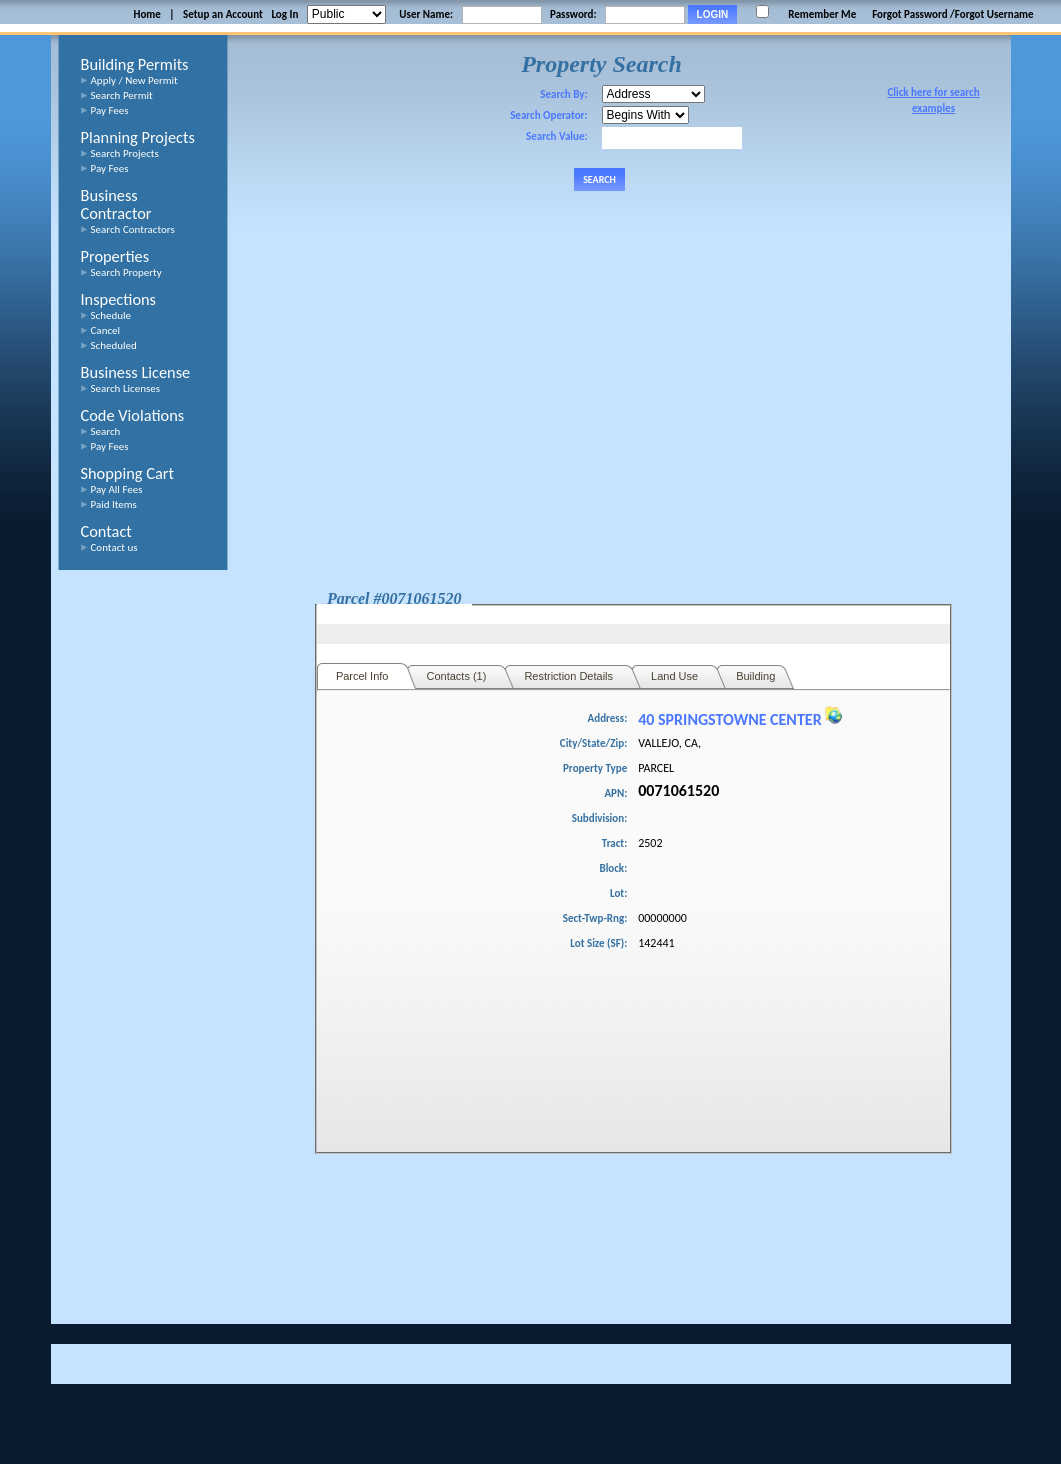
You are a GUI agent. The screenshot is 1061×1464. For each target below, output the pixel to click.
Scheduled (114, 345)
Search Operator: (548, 115)
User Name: (426, 14)
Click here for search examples (933, 100)
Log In (284, 14)
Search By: (563, 94)
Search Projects (125, 153)
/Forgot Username (992, 14)
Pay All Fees (117, 489)
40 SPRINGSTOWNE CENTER (740, 719)
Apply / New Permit (134, 80)
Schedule (111, 315)
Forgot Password (909, 14)
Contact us (114, 547)
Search (106, 431)
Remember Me (822, 14)
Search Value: (556, 136)
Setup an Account (223, 14)
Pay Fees (110, 110)
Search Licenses (126, 388)
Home (146, 14)
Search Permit (122, 95)
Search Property (126, 272)
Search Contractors (133, 229)
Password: (573, 14)
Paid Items (114, 504)
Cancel (106, 330)
